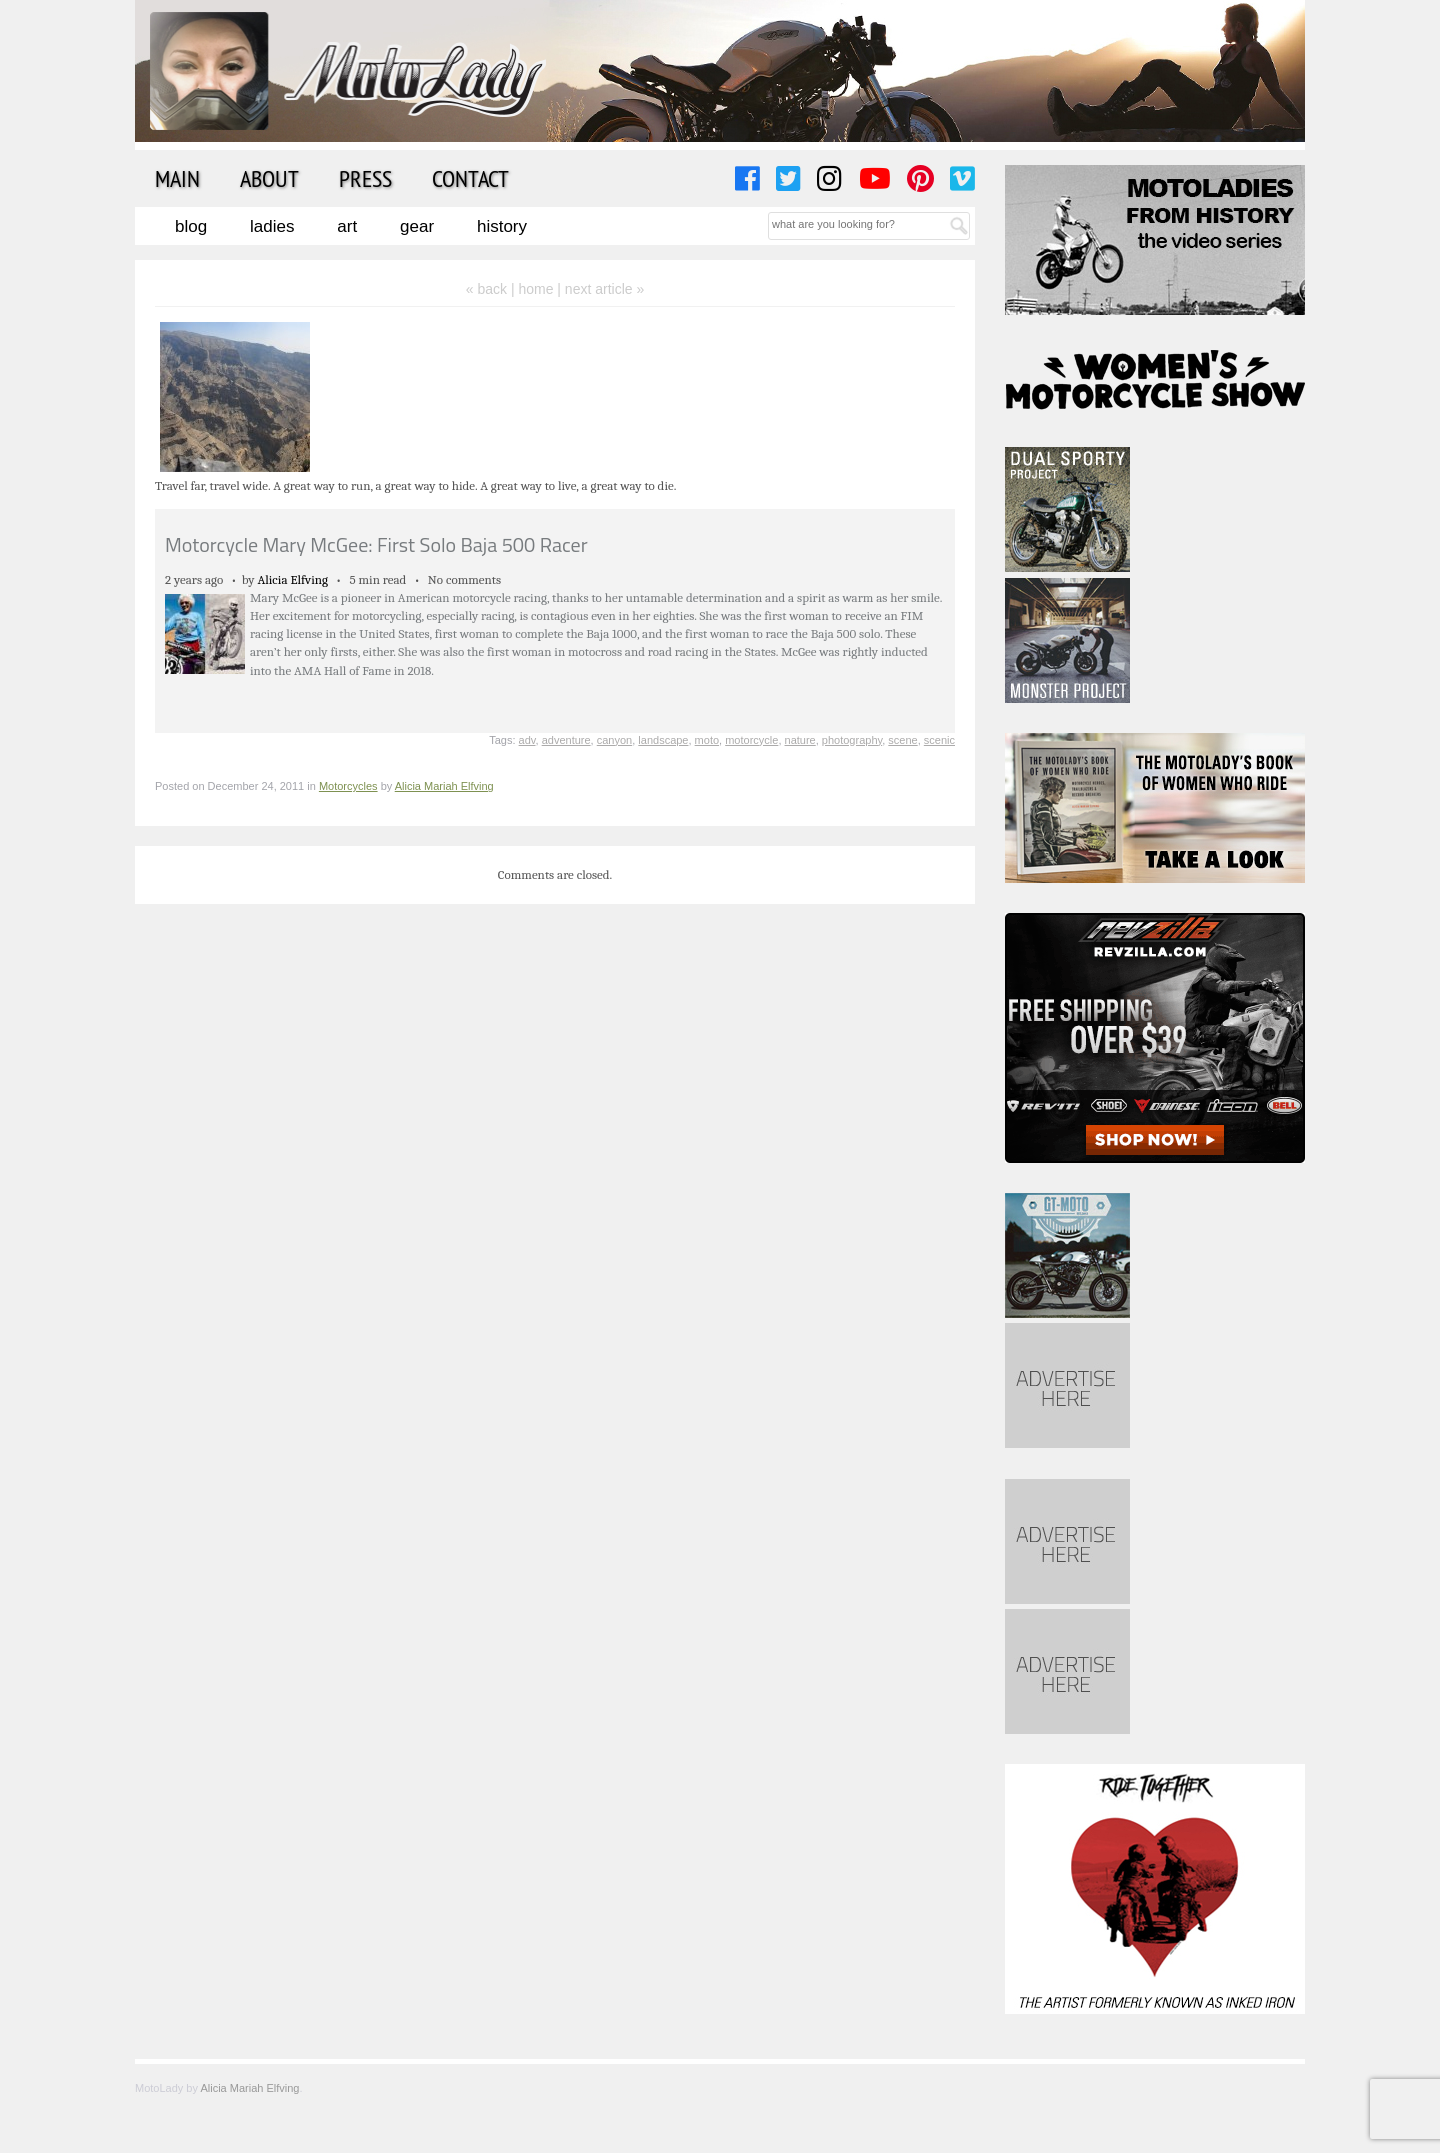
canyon (614, 740)
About (269, 178)
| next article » (600, 289)
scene (902, 740)
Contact (470, 178)
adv (527, 740)
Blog (191, 226)
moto (707, 740)
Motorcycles (348, 786)
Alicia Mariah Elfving (444, 786)
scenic (939, 740)
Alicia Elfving (292, 579)
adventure (566, 740)
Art (347, 226)
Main (177, 178)
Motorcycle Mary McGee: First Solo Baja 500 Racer (376, 544)
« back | (492, 289)
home (535, 289)
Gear (417, 226)
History (502, 226)
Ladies (272, 226)
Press (365, 178)
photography (852, 740)
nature (800, 740)
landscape (663, 740)
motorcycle (751, 740)
